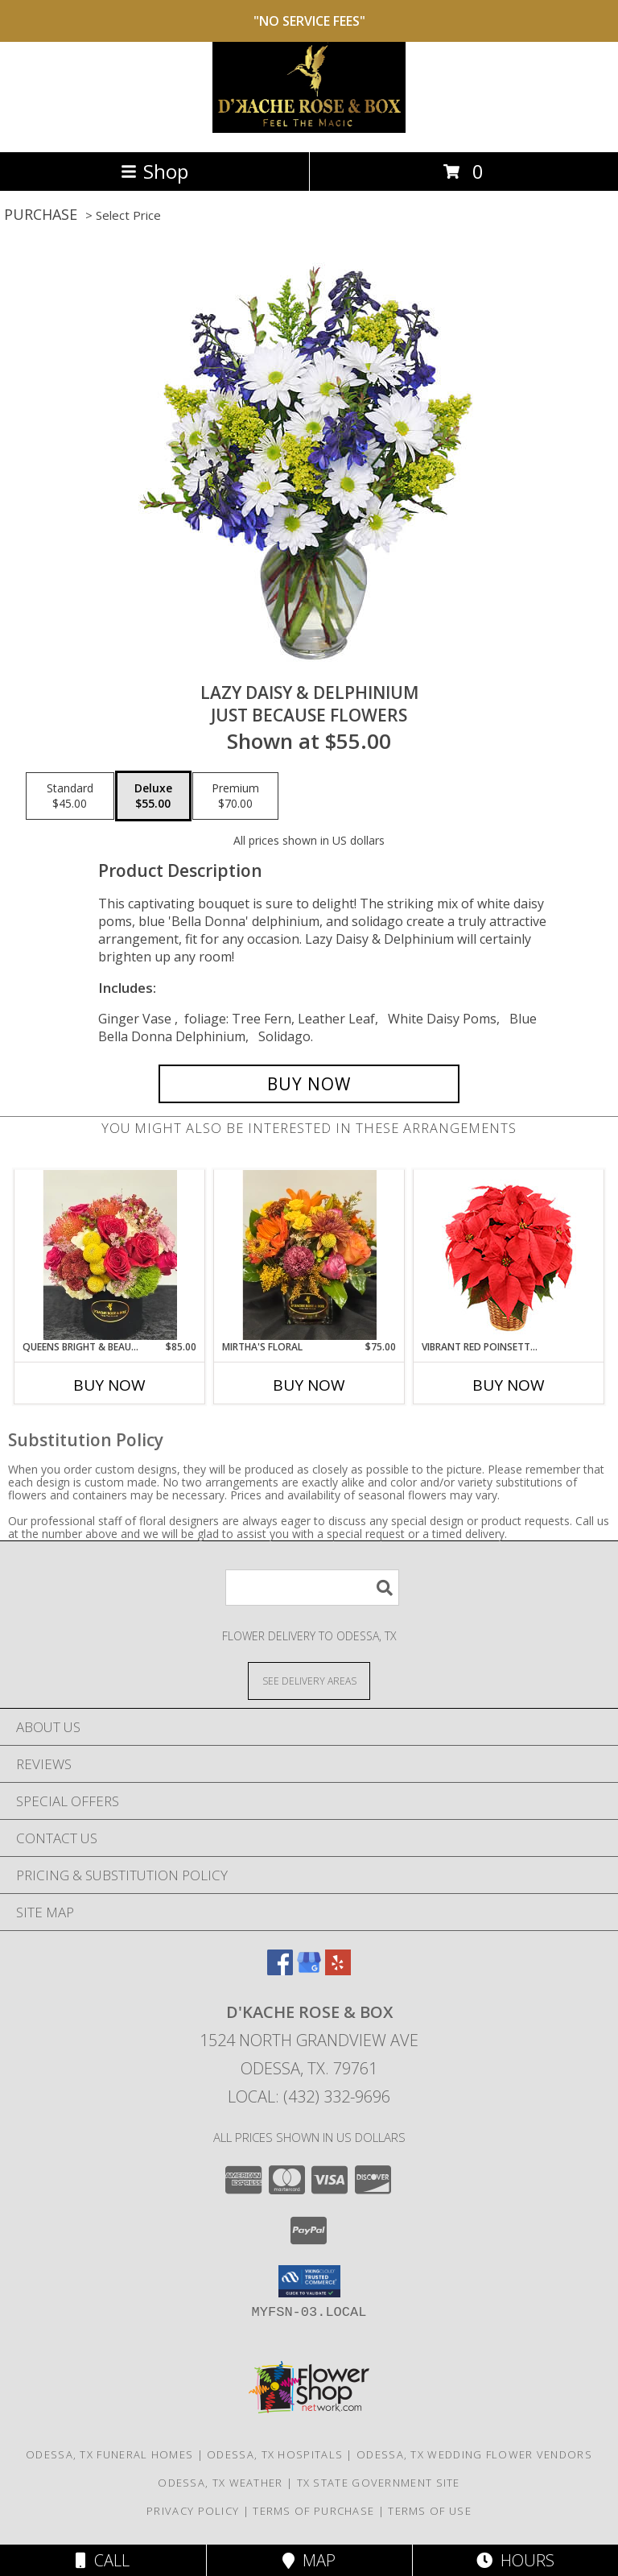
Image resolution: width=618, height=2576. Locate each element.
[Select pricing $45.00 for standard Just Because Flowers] (70, 796)
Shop (154, 171)
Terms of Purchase (313, 2511)
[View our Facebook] (280, 1970)
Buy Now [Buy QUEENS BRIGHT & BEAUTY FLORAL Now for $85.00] (109, 1385)
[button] (309, 2281)
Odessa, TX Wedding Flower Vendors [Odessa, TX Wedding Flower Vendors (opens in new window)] (474, 2454)
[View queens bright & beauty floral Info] (110, 1254)
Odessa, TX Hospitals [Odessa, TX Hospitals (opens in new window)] (275, 2454)
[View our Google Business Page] (309, 1970)
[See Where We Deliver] (309, 1680)
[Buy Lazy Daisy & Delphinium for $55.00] (309, 1084)
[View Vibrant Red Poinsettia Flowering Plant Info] (509, 1255)
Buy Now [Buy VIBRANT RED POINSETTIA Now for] (508, 1385)
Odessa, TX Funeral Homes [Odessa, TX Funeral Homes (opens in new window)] (109, 2454)
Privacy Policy (192, 2511)
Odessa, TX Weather (220, 2482)
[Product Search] (312, 1587)
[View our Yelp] (338, 1970)
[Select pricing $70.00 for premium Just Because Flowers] (235, 796)
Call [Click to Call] (103, 2560)
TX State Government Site (378, 2482)
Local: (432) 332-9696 (309, 2096)
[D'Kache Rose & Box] (309, 128)
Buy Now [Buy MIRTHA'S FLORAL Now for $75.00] (309, 1385)
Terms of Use (430, 2511)
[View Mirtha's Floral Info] (309, 1255)
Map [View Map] (309, 2560)
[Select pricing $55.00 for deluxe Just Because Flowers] (153, 796)
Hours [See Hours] (515, 2560)
